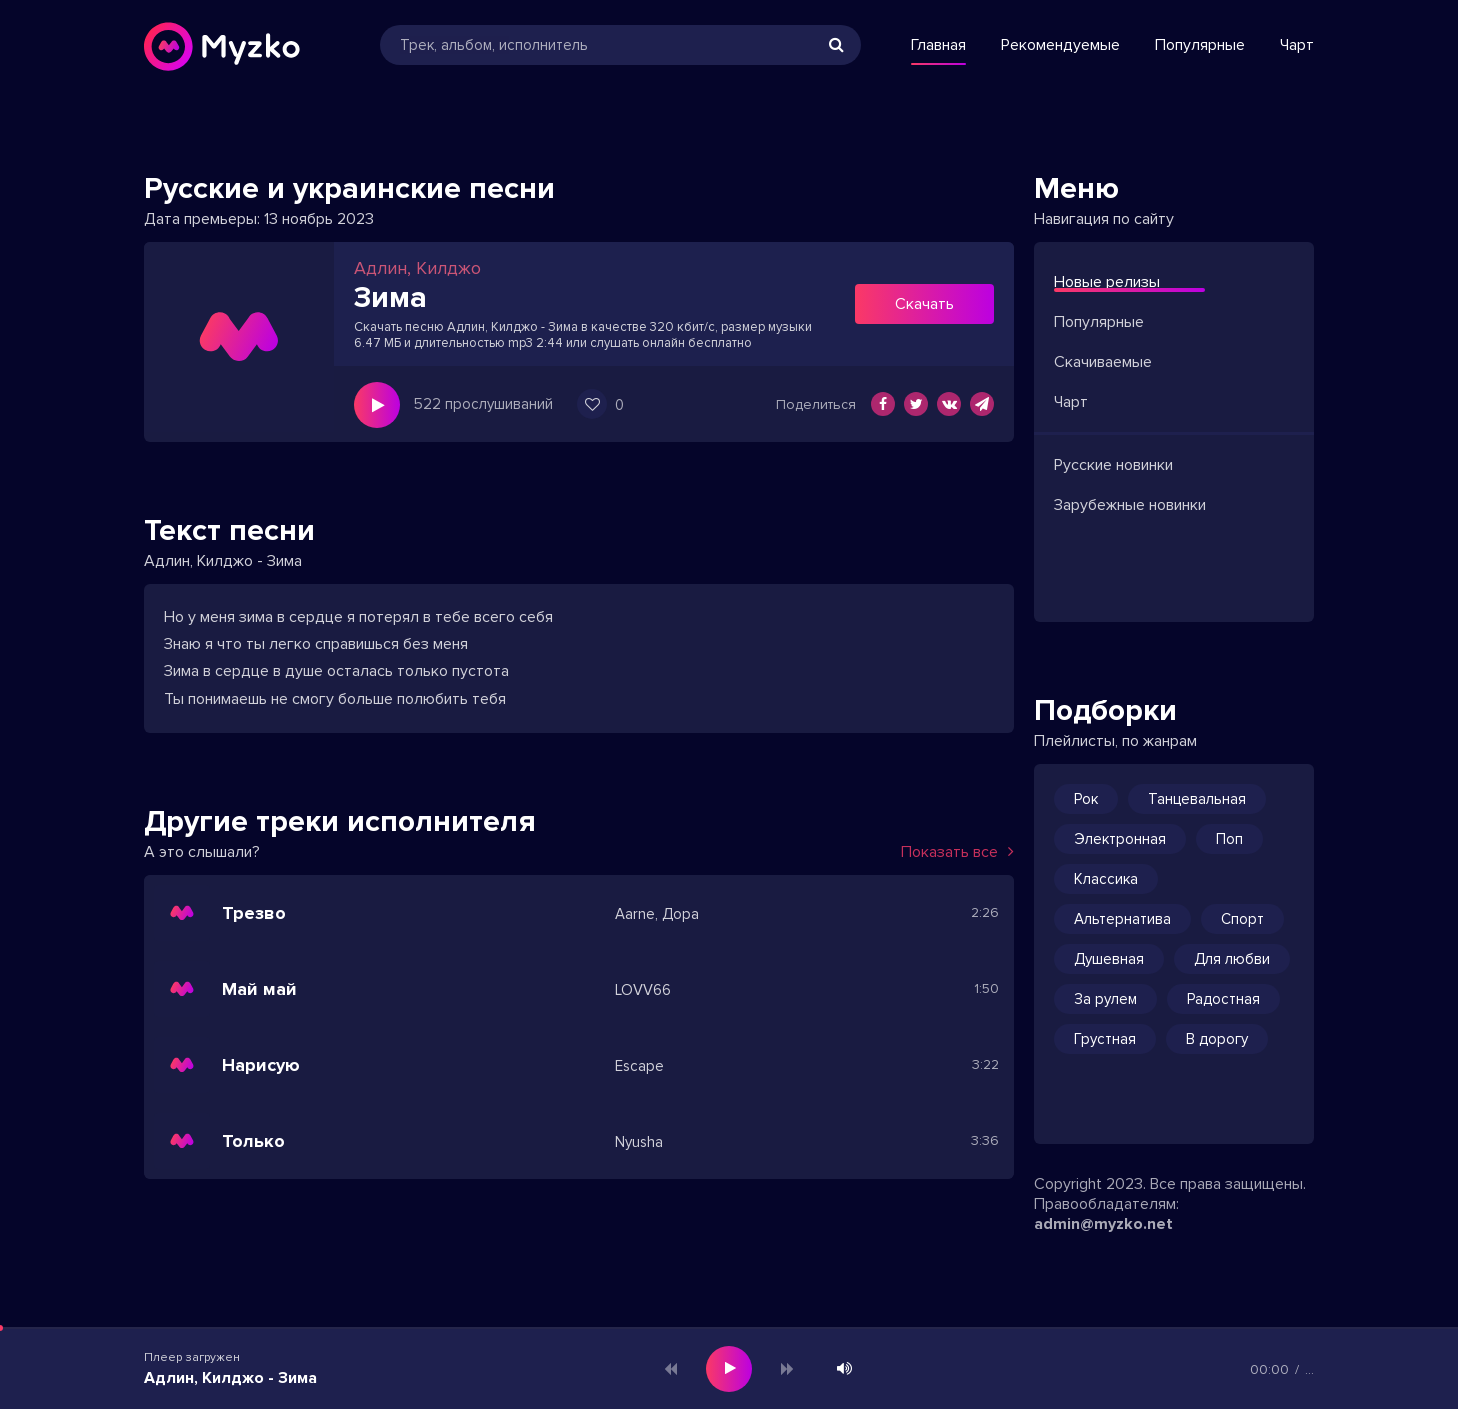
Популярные (1200, 45)
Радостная (1223, 999)
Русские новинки (1113, 465)
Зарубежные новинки (1130, 505)
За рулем (1105, 999)
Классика (1106, 879)
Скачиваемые (1103, 362)
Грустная (1105, 1039)
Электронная (1120, 839)
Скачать (924, 304)
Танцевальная (1197, 799)
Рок (1086, 799)
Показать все (957, 852)
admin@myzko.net (1103, 1224)
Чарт (1297, 45)
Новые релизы (1107, 282)
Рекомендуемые (1060, 45)
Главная (938, 45)
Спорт (1242, 919)
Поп (1229, 839)
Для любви (1232, 959)
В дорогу (1217, 1039)
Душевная (1109, 959)
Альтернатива (1122, 919)
